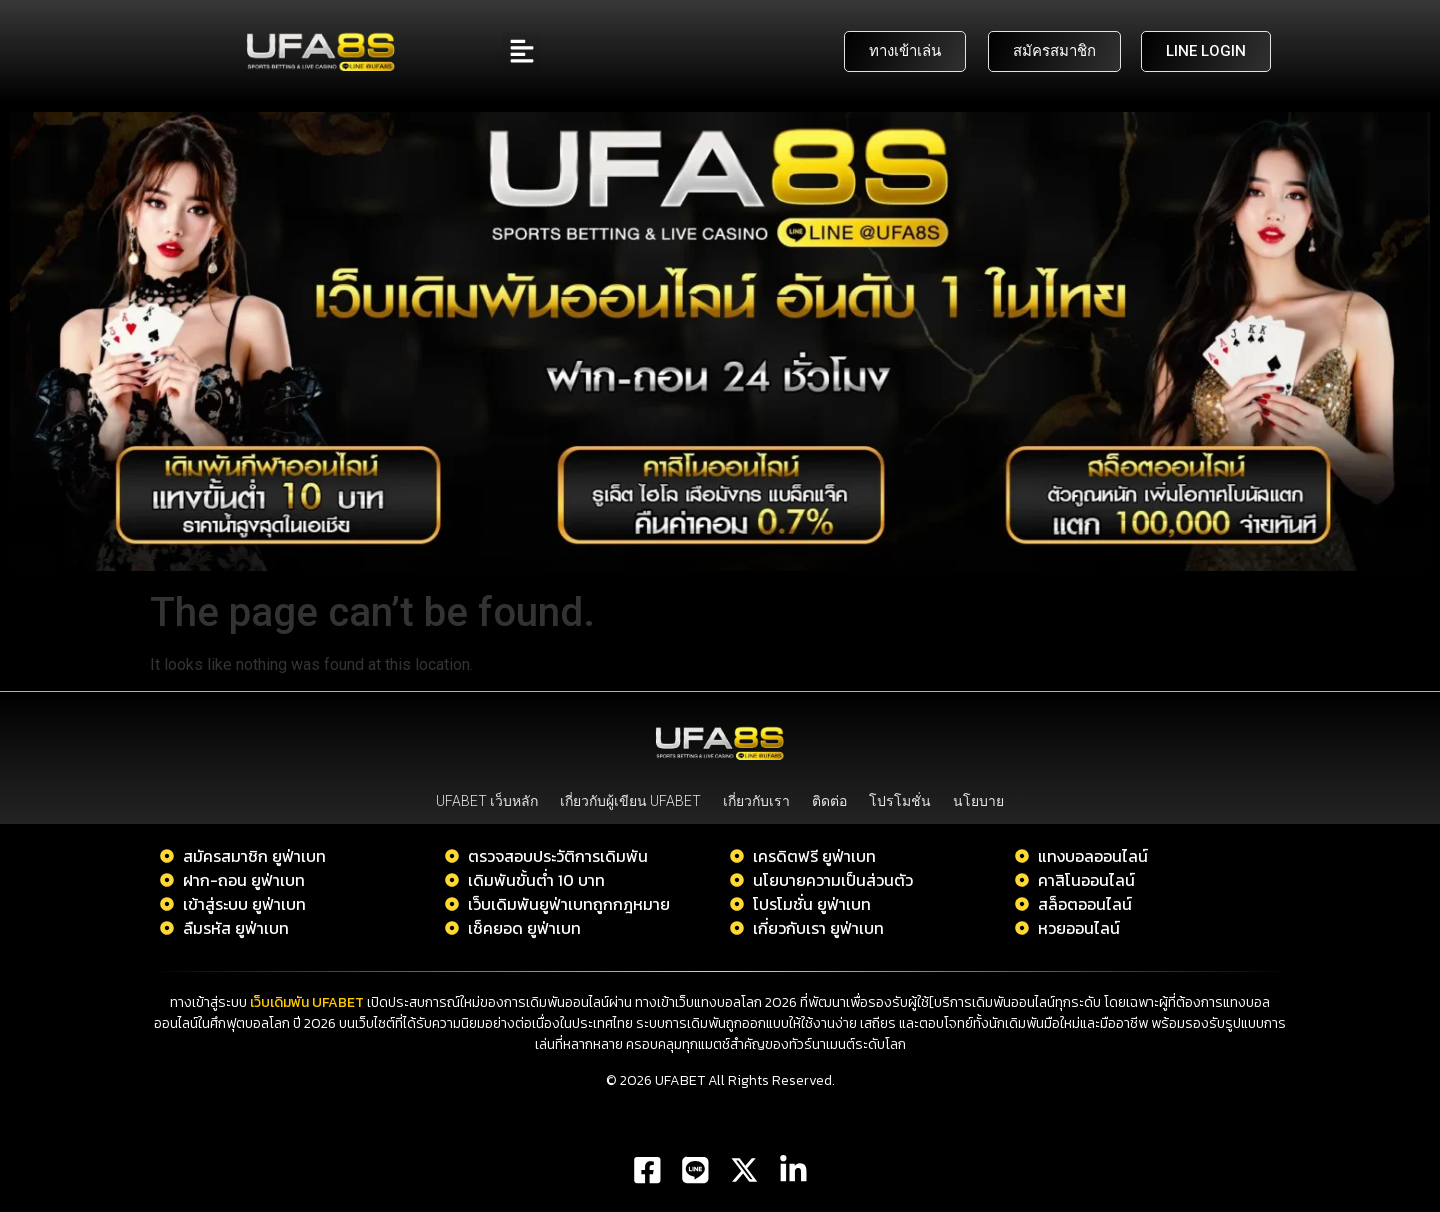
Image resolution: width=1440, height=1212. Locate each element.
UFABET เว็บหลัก (487, 801)
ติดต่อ (829, 801)
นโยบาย (978, 801)
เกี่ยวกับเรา (756, 801)
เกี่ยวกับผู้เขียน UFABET (630, 801)
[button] (521, 51)
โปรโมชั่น (900, 801)
